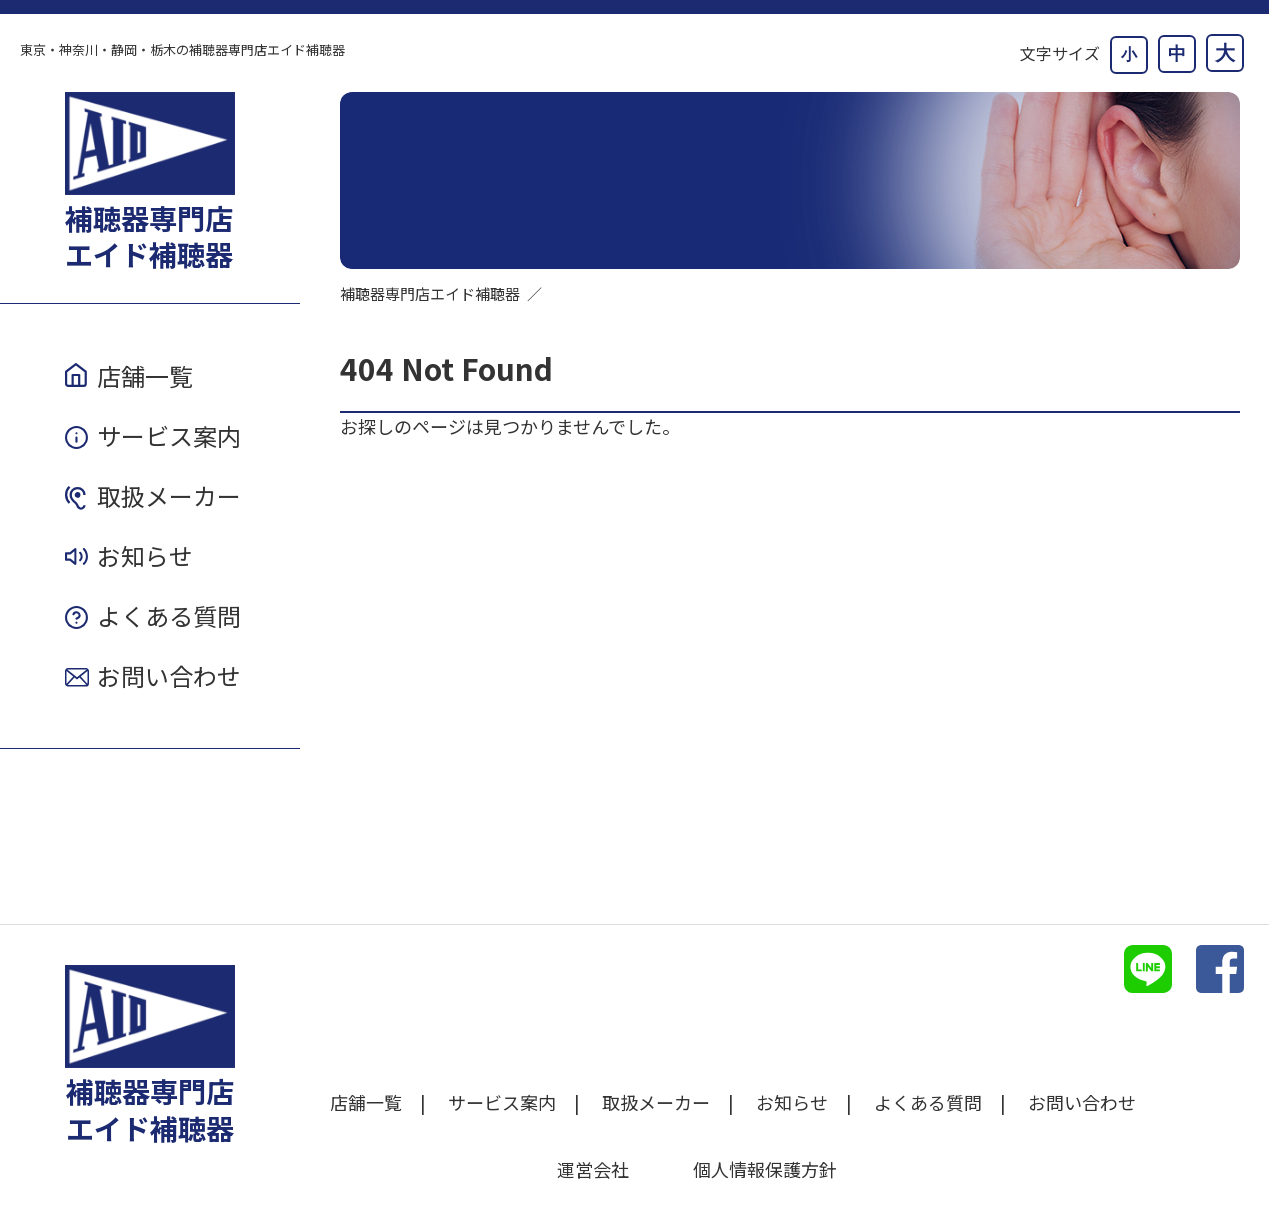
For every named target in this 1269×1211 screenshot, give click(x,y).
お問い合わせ (169, 675)
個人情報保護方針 (765, 1169)
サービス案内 (169, 435)
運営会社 (593, 1169)
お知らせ (145, 555)
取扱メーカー (169, 495)
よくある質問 (169, 615)
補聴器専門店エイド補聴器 (430, 293)
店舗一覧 (145, 375)
